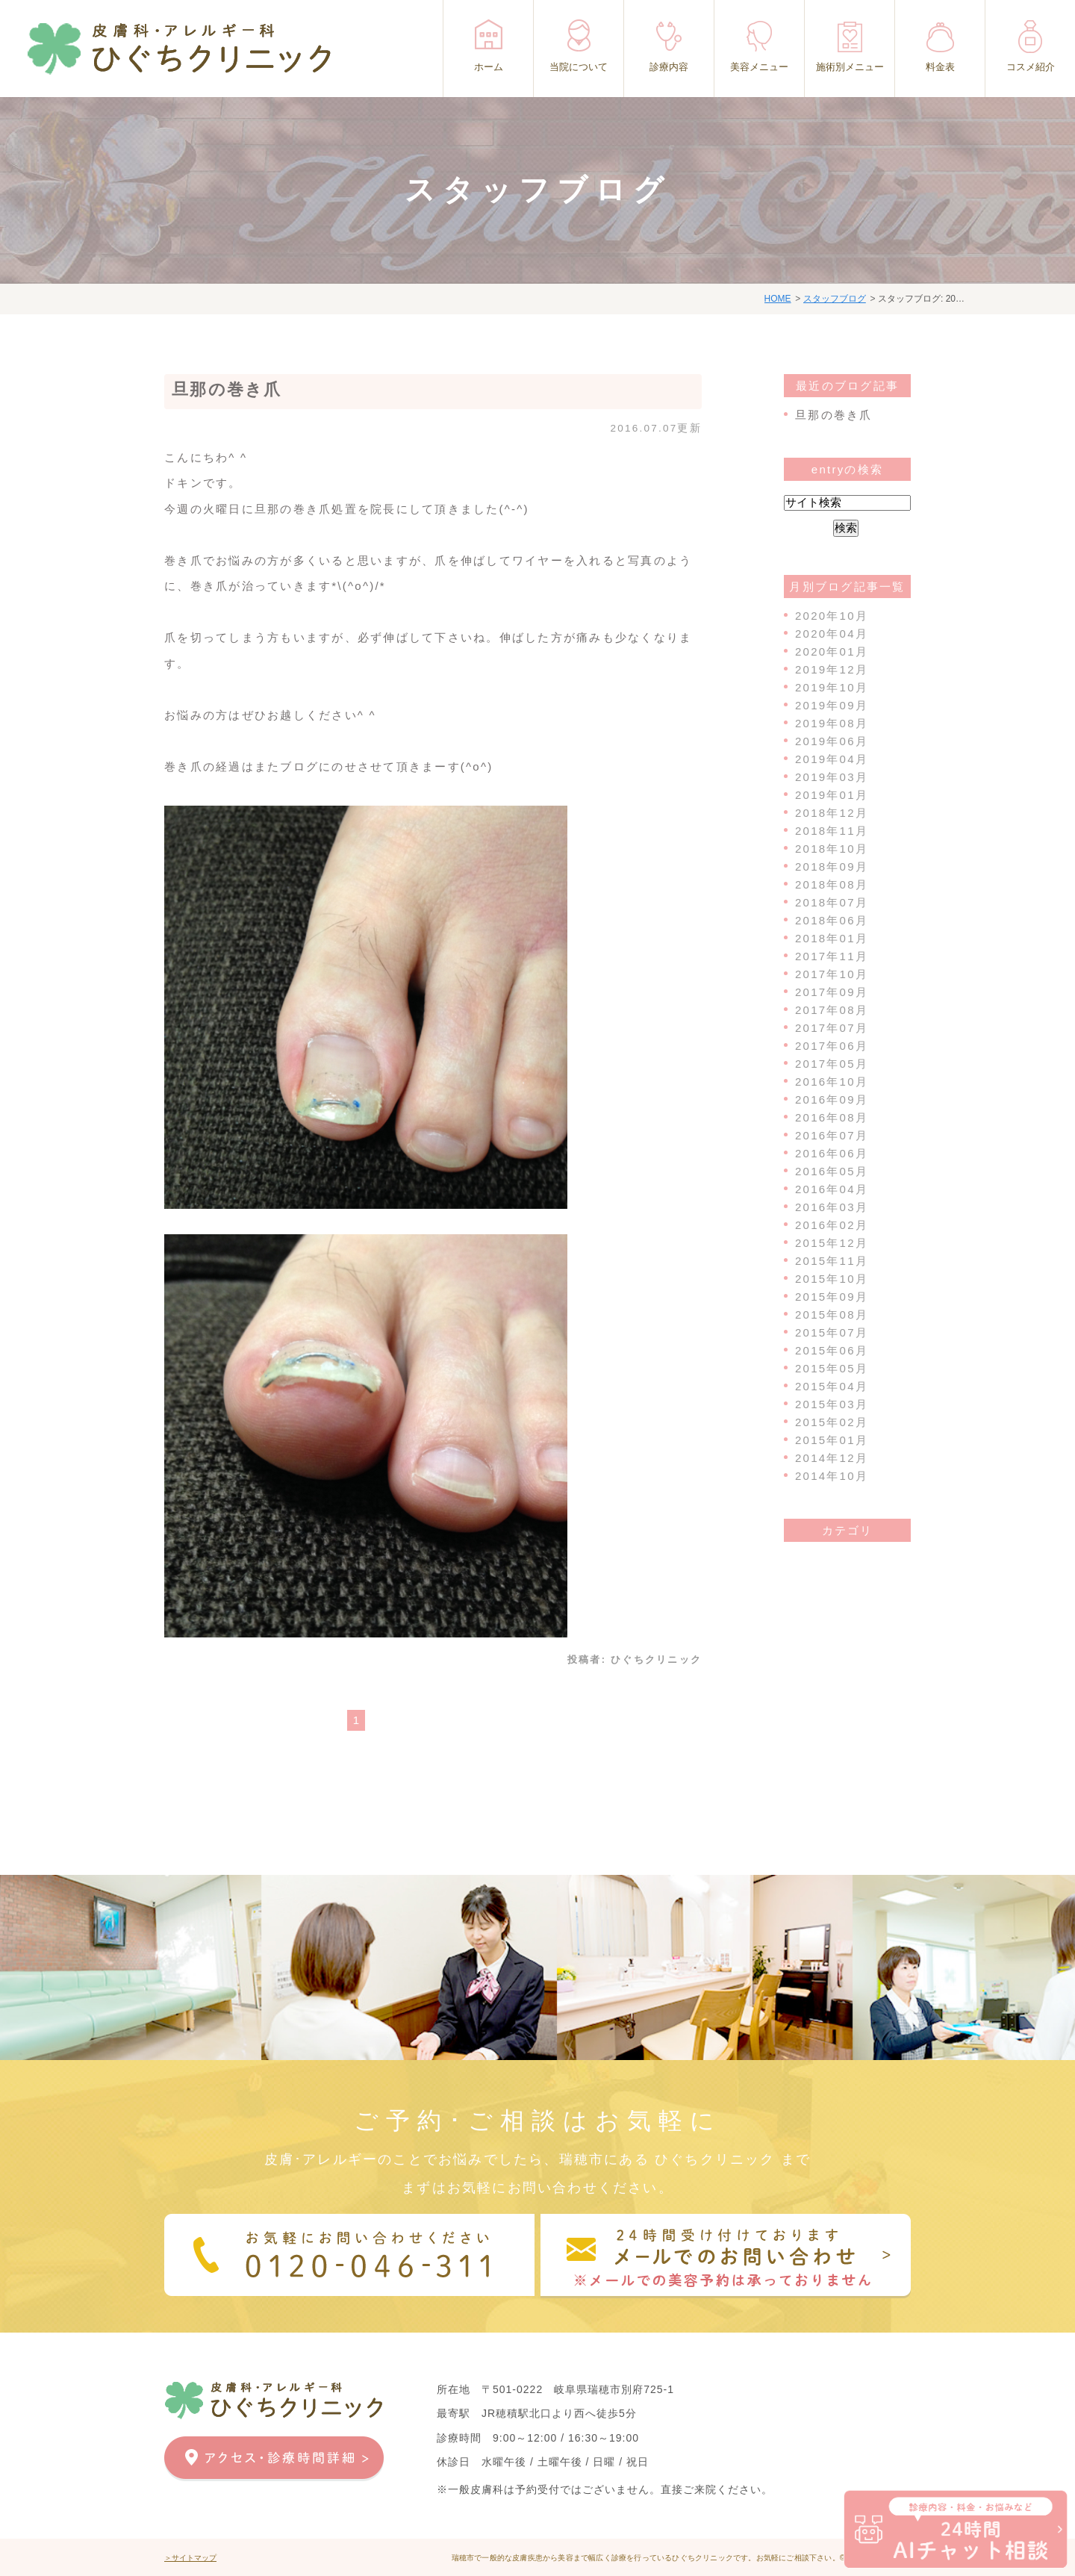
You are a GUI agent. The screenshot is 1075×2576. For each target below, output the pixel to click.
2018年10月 (831, 848)
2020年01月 (831, 651)
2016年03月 (831, 1207)
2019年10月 (831, 687)
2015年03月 (831, 1404)
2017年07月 (831, 1027)
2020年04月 (831, 633)
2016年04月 (831, 1189)
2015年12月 (831, 1242)
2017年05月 (831, 1063)
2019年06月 (831, 741)
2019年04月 (831, 759)
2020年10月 (831, 615)
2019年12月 (831, 669)
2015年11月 (831, 1260)
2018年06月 (831, 920)
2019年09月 (831, 705)
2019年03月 (831, 777)
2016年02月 (831, 1225)
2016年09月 (831, 1099)
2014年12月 (831, 1458)
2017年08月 (831, 1010)
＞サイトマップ (190, 2558)
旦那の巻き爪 (227, 389)
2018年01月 (831, 938)
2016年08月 (831, 1117)
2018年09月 (831, 866)
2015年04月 (831, 1386)
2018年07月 (831, 902)
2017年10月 (831, 974)
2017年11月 (831, 956)
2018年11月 (831, 830)
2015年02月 (831, 1422)
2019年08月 (831, 723)
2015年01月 (831, 1440)
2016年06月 (831, 1153)
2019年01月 (831, 794)
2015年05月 (831, 1368)
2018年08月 (831, 884)
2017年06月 (831, 1045)
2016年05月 (831, 1171)
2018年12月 (831, 812)
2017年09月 (831, 992)
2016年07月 (831, 1135)
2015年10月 (831, 1278)
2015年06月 (831, 1350)
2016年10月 (831, 1081)
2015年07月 (831, 1332)
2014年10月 (831, 1475)
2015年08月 (831, 1314)
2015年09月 (831, 1296)
